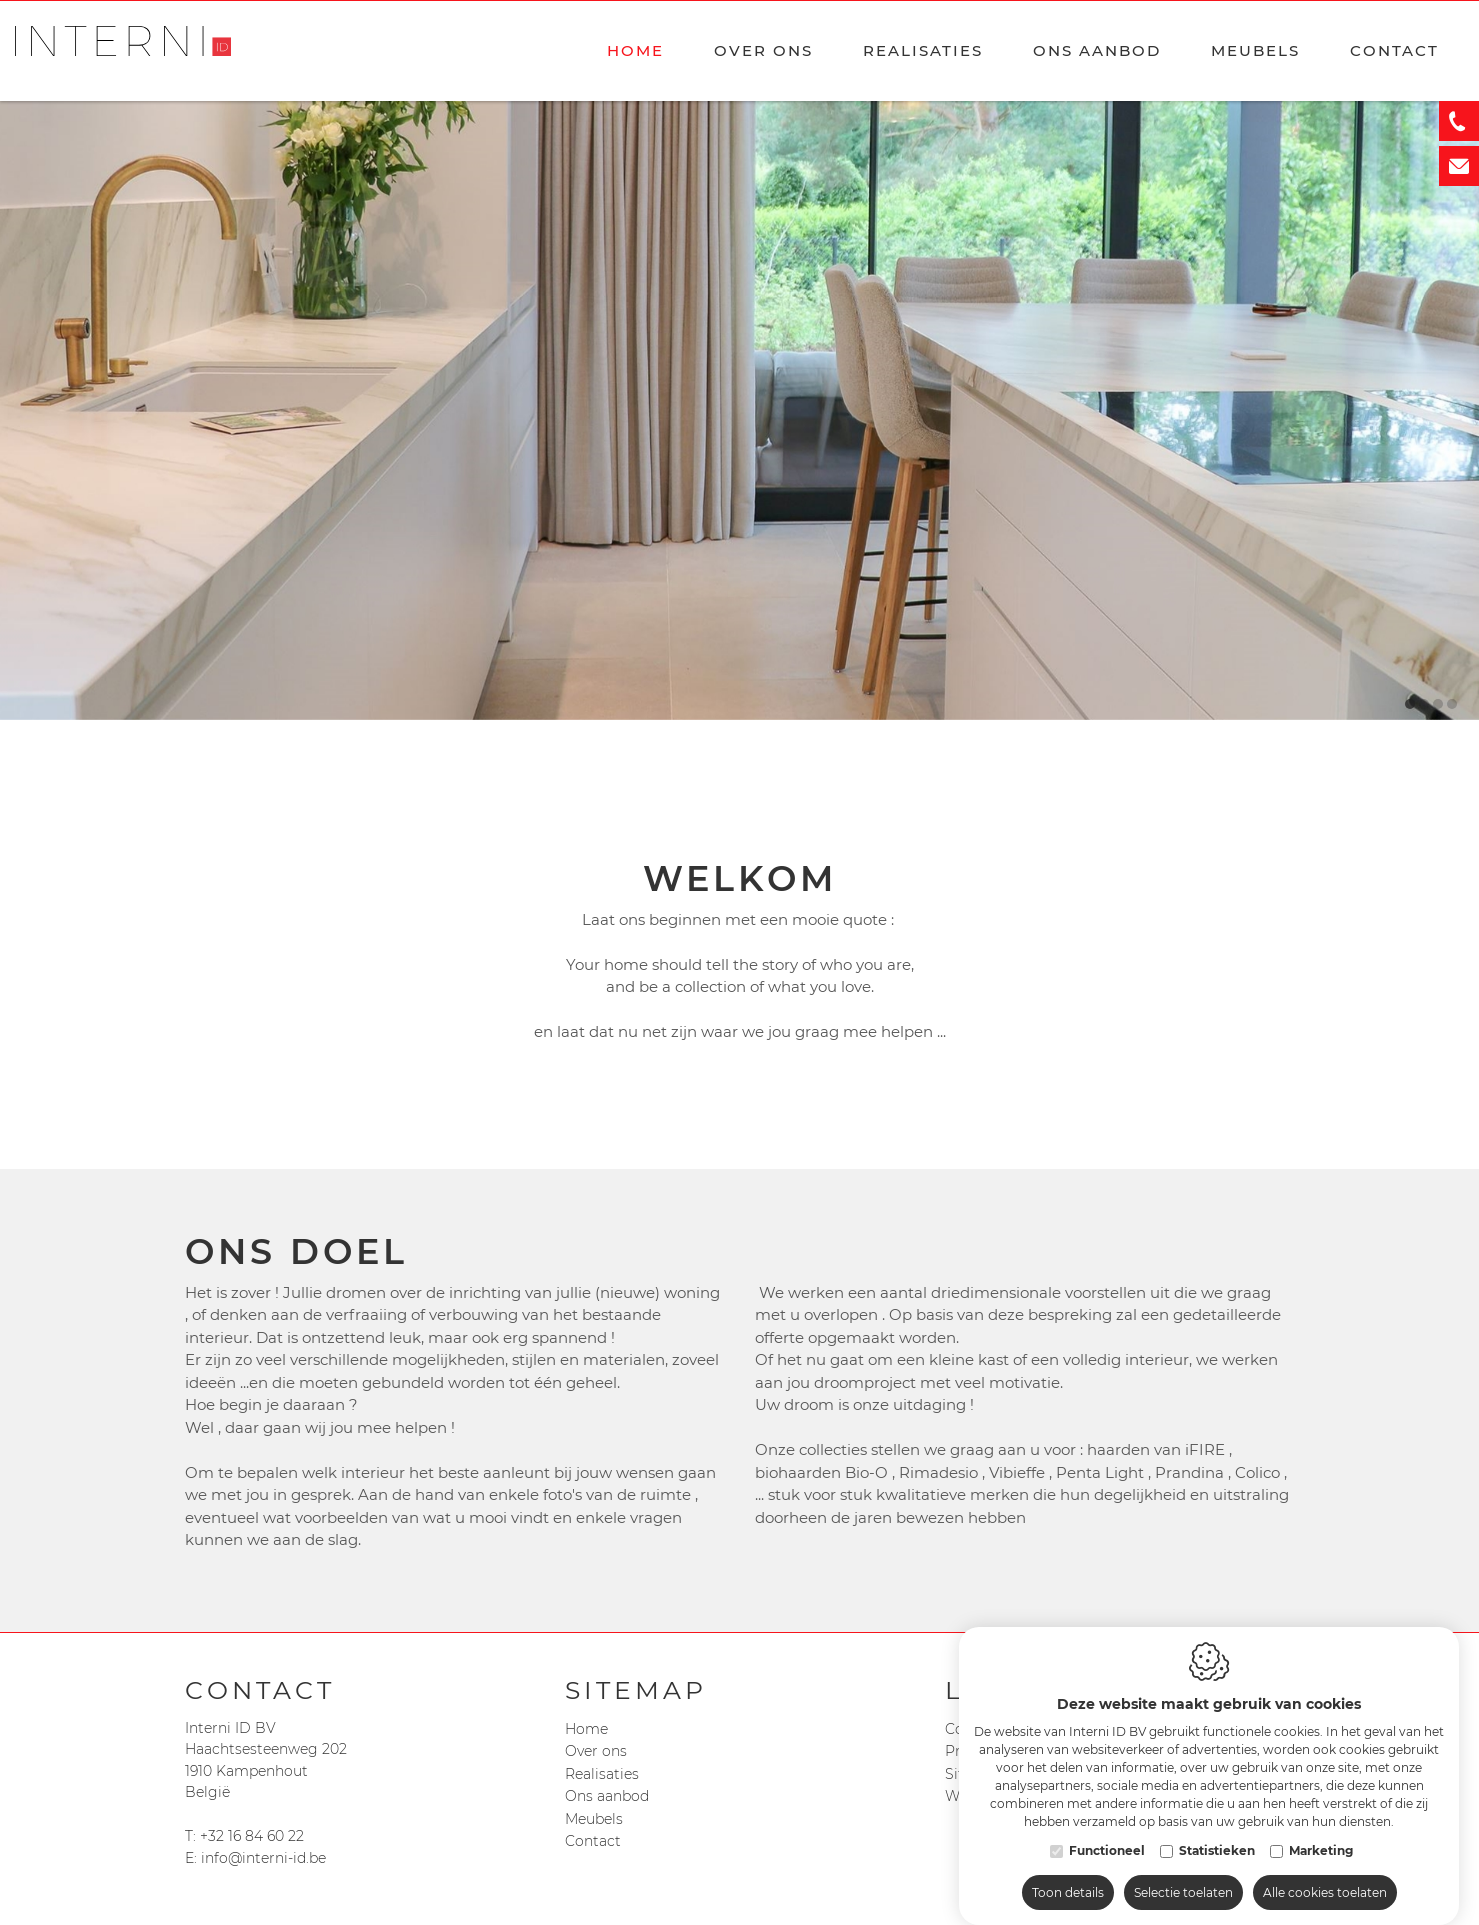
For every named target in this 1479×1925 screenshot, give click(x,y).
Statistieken (1217, 1830)
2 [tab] (1424, 704)
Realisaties (923, 50)
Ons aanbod (607, 1796)
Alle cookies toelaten (1325, 1872)
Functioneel (1107, 1830)
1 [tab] (1410, 704)
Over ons (763, 50)
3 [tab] (1438, 704)
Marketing (1321, 1830)
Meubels (1255, 50)
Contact (1394, 50)
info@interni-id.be (263, 1858)
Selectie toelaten (1183, 1872)
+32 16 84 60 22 (252, 1836)
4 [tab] (1452, 704)
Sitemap (636, 1690)
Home (635, 50)
